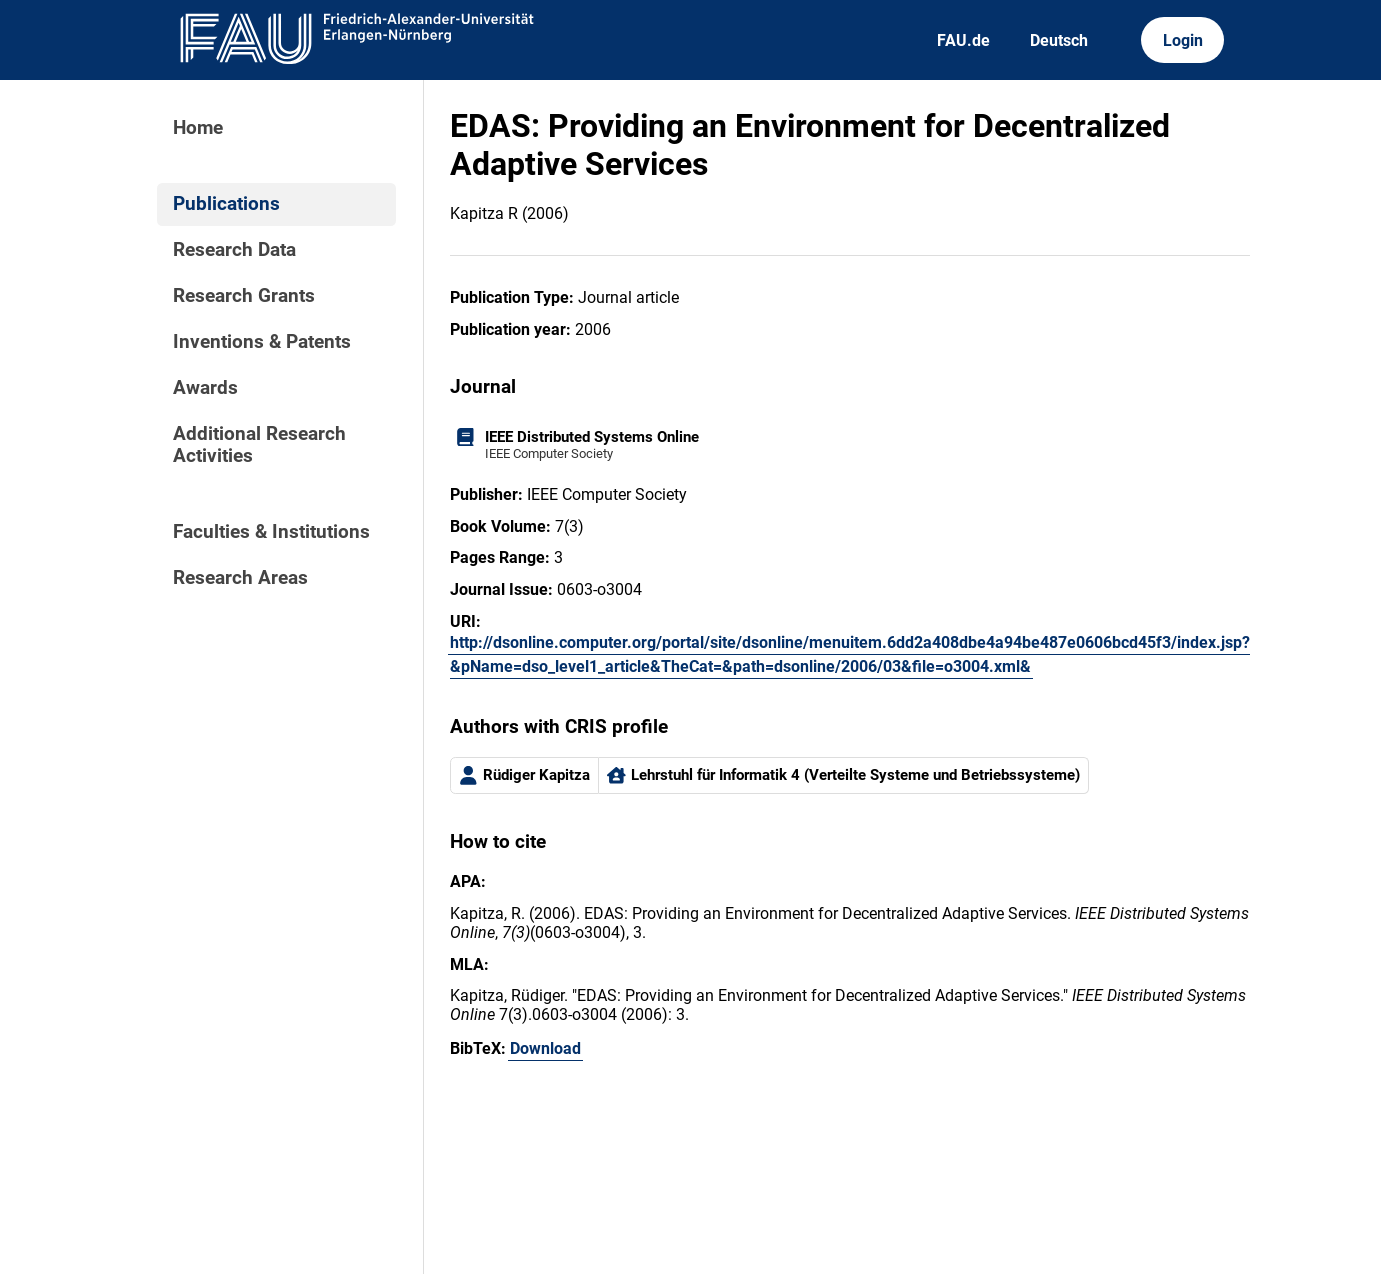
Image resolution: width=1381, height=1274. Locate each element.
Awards (205, 388)
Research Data (234, 250)
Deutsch (1059, 40)
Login (1183, 40)
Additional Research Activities (259, 445)
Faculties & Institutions (271, 532)
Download (545, 1048)
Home (198, 128)
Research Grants (244, 296)
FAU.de (963, 40)
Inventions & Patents (262, 342)
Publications (226, 204)
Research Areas (240, 578)
